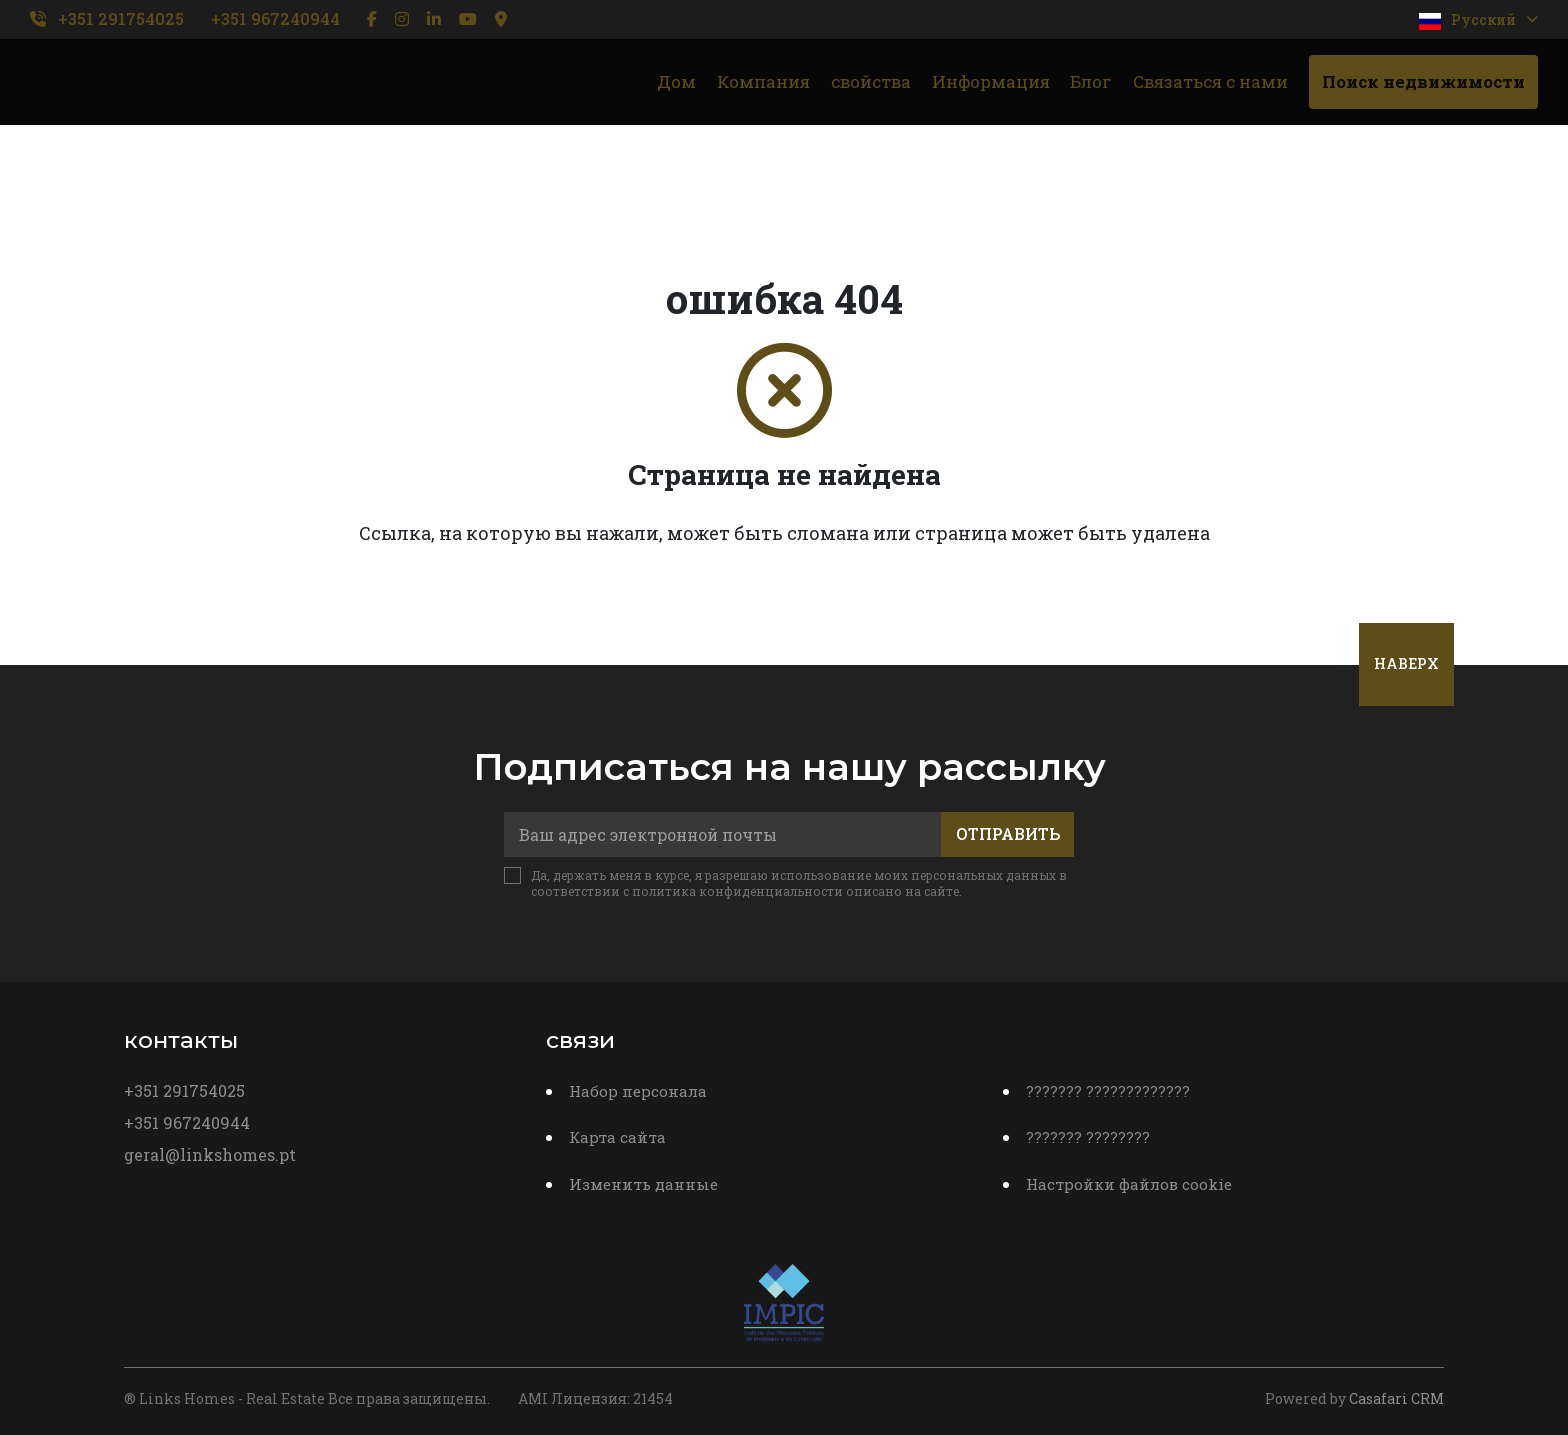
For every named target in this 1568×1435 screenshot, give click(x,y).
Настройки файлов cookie (1129, 1184)
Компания (763, 81)
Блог (1091, 81)
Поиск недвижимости (1423, 81)
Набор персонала (638, 1091)
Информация (991, 81)
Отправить (1008, 833)
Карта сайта (617, 1137)
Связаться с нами (1210, 81)
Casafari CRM (1396, 1398)
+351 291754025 (121, 18)
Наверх (1406, 663)
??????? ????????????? (1108, 1091)
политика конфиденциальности (737, 891)
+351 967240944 (275, 18)
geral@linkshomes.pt (210, 1154)
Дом (676, 81)
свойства (871, 81)
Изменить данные (643, 1184)
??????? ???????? (1088, 1137)
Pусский (1478, 20)
